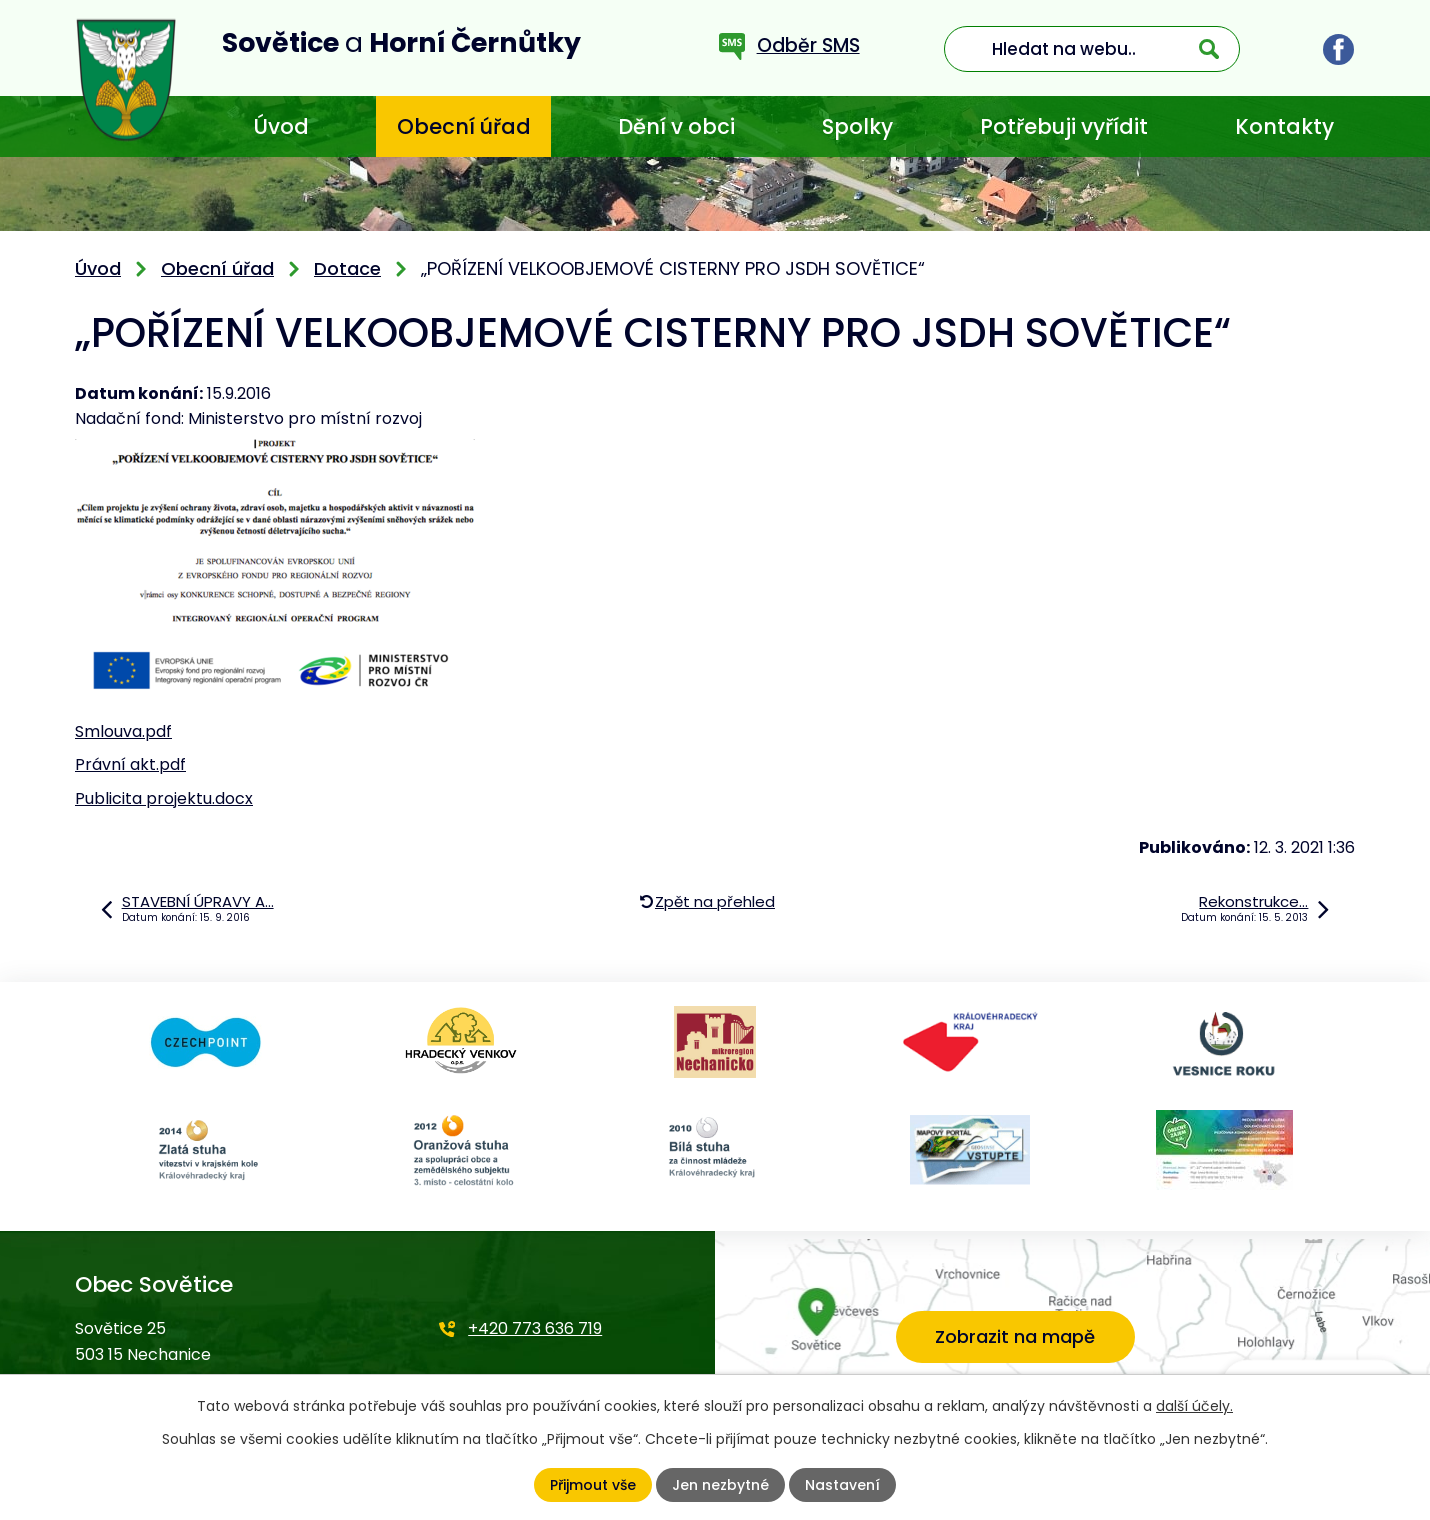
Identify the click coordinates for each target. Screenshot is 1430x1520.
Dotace (347, 268)
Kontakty (1284, 126)
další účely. (1194, 1406)
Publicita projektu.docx (164, 798)
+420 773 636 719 (535, 1328)
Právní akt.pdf (130, 764)
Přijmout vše (593, 1485)
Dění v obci (676, 126)
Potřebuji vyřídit (1064, 126)
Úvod (281, 126)
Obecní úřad (464, 126)
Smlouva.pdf (123, 731)
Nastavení (842, 1485)
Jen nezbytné (720, 1485)
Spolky (857, 126)
